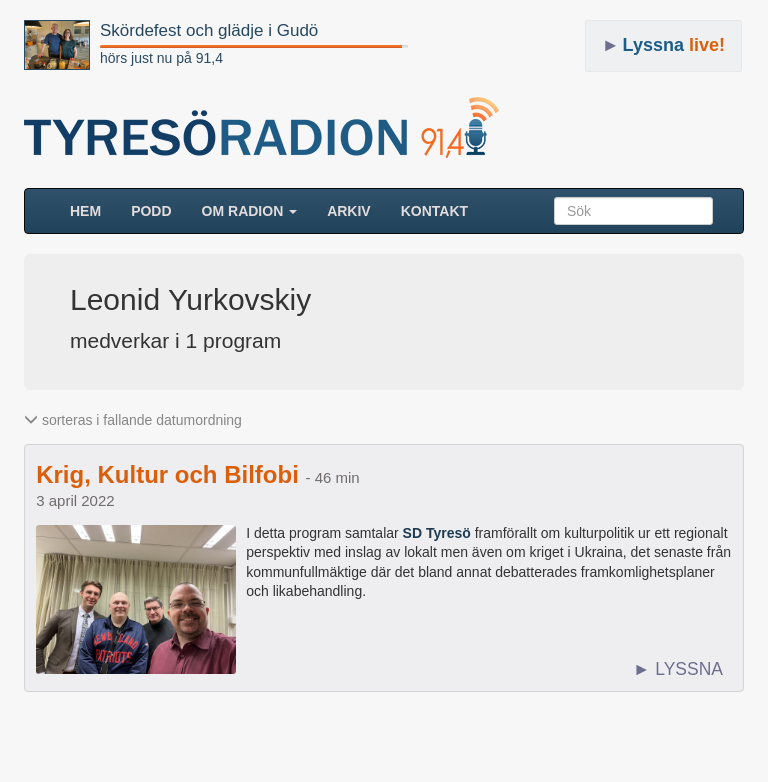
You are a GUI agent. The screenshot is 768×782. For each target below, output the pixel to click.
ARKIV (349, 211)
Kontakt (434, 211)
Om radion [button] (250, 211)
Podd (151, 211)
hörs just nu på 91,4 (161, 58)
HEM (93, 209)
